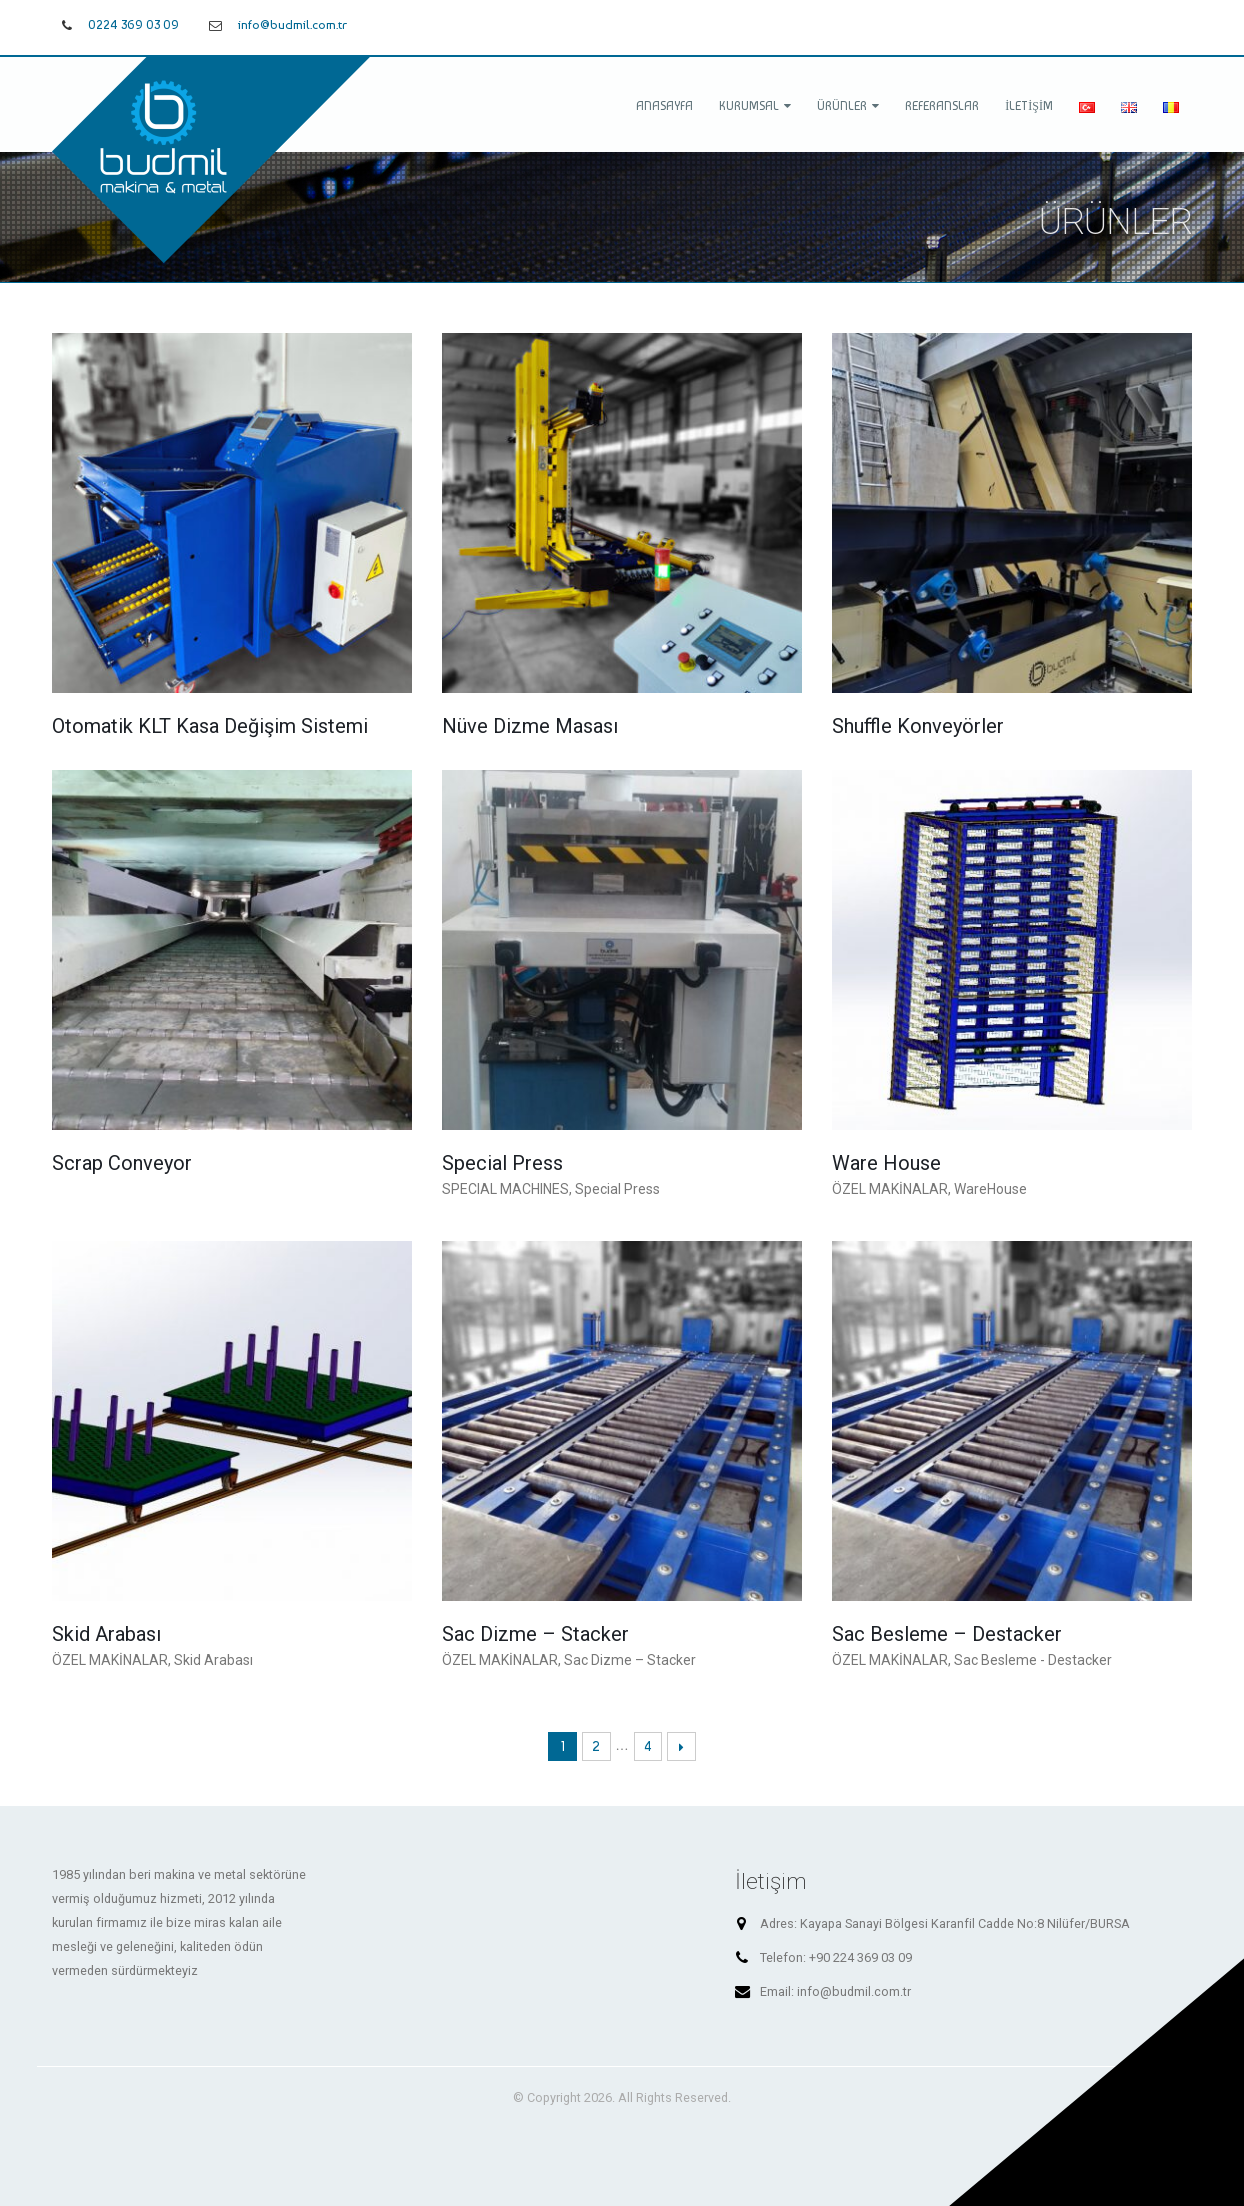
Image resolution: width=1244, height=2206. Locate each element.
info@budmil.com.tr (292, 24)
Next (681, 1746)
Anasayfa (664, 106)
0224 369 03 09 (133, 24)
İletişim (1029, 106)
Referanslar (942, 106)
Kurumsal (749, 106)
